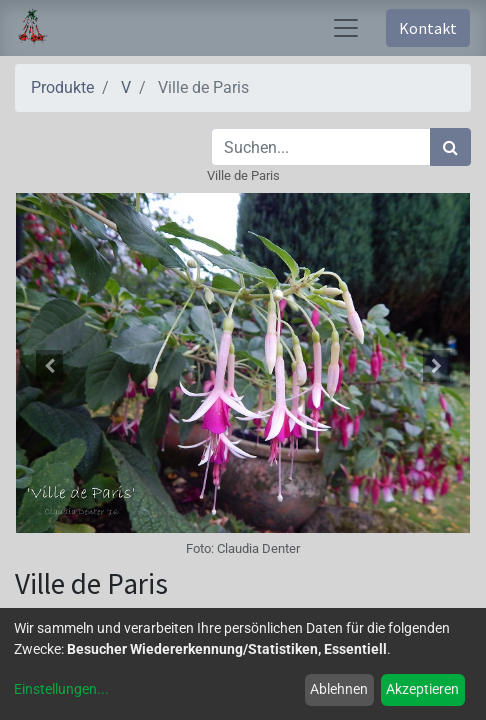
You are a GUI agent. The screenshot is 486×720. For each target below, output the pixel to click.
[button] (49, 366)
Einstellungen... (61, 689)
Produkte (62, 87)
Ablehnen (339, 689)
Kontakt (428, 28)
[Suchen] (450, 147)
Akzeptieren (422, 689)
